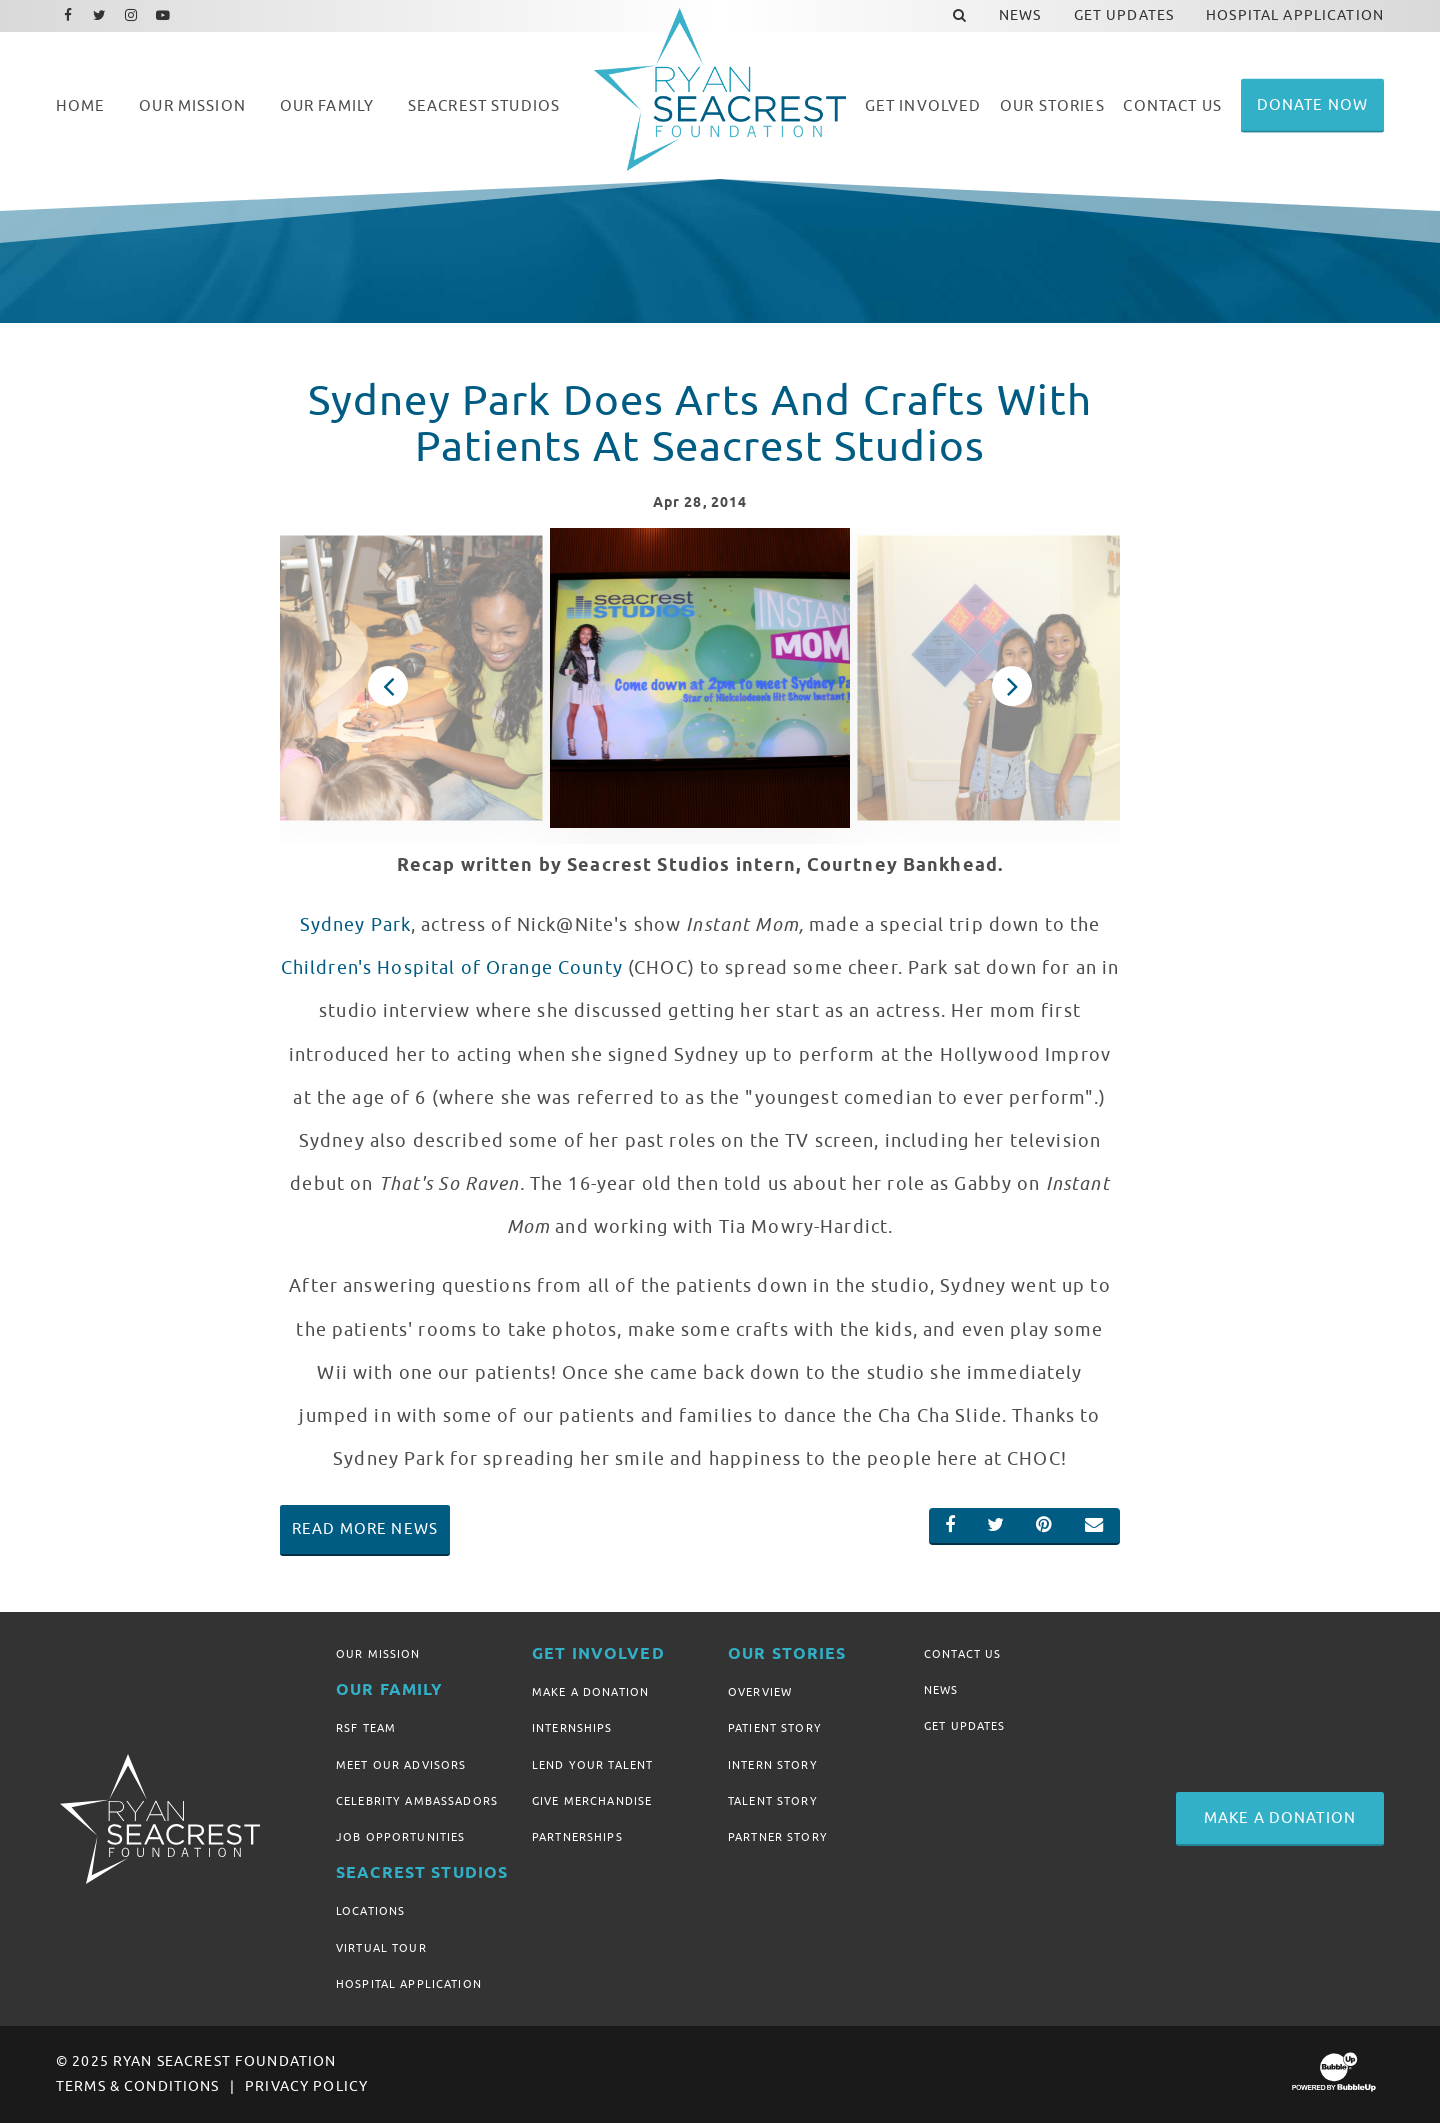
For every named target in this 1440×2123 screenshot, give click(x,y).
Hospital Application (409, 1984)
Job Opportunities (400, 1837)
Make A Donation (590, 1692)
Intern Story (773, 1765)
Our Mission (378, 1654)
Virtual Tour (381, 1948)
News (941, 1690)
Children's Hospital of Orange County (454, 968)
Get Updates (965, 1726)
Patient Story (775, 1728)
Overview (760, 1692)
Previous (388, 686)
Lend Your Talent (592, 1765)
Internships (572, 1728)
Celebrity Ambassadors (417, 1801)
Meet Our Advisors (401, 1765)
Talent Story (773, 1801)
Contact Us (962, 1654)
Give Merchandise (592, 1801)
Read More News (365, 1529)
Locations (370, 1911)
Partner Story (778, 1837)
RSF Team (366, 1728)
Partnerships (577, 1837)
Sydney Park (356, 925)
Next (1012, 686)
